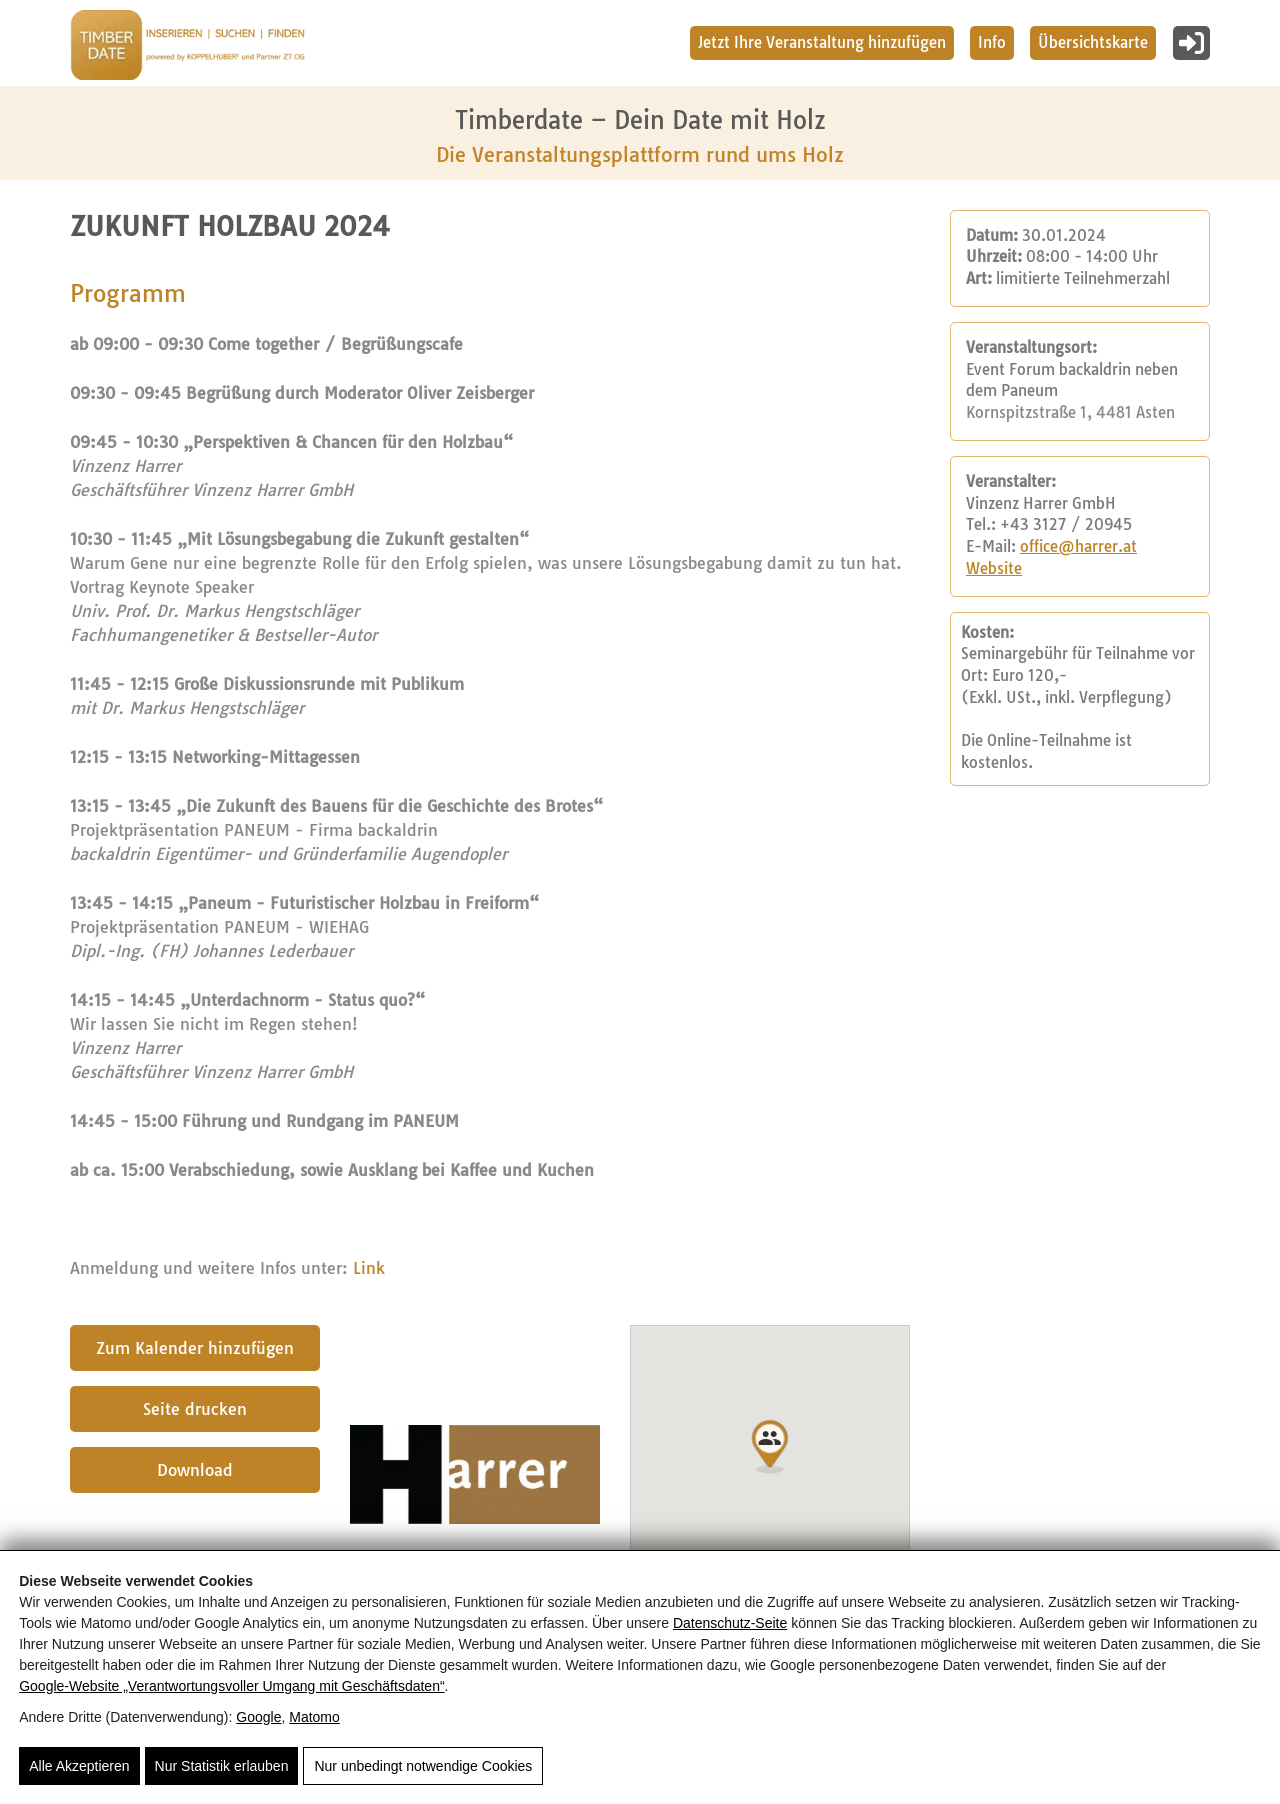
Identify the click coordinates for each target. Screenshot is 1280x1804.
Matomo (314, 1716)
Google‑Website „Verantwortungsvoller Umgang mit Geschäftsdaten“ (231, 1685)
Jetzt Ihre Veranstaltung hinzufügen (822, 42)
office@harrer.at (1078, 547)
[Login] (1191, 43)
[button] (770, 1447)
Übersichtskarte (1093, 42)
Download (195, 1470)
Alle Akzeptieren (79, 1766)
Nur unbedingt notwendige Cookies (423, 1766)
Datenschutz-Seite (730, 1622)
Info (992, 42)
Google (258, 1716)
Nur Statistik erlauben (222, 1766)
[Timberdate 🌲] (187, 48)
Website (994, 569)
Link (369, 1268)
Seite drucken (195, 1409)
